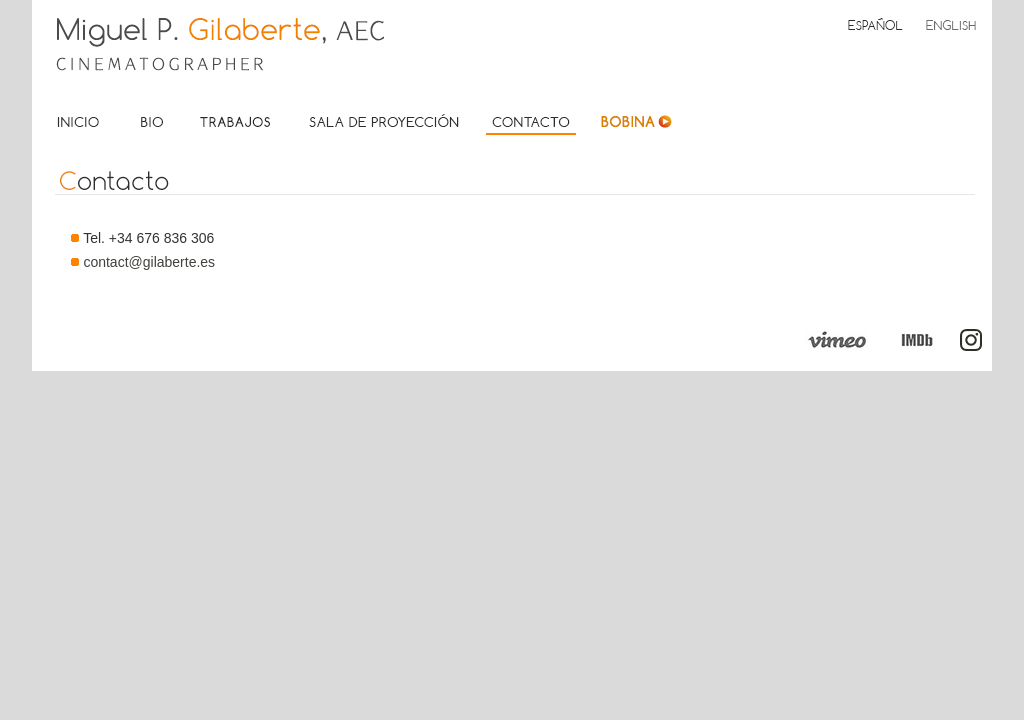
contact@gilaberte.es (149, 262)
